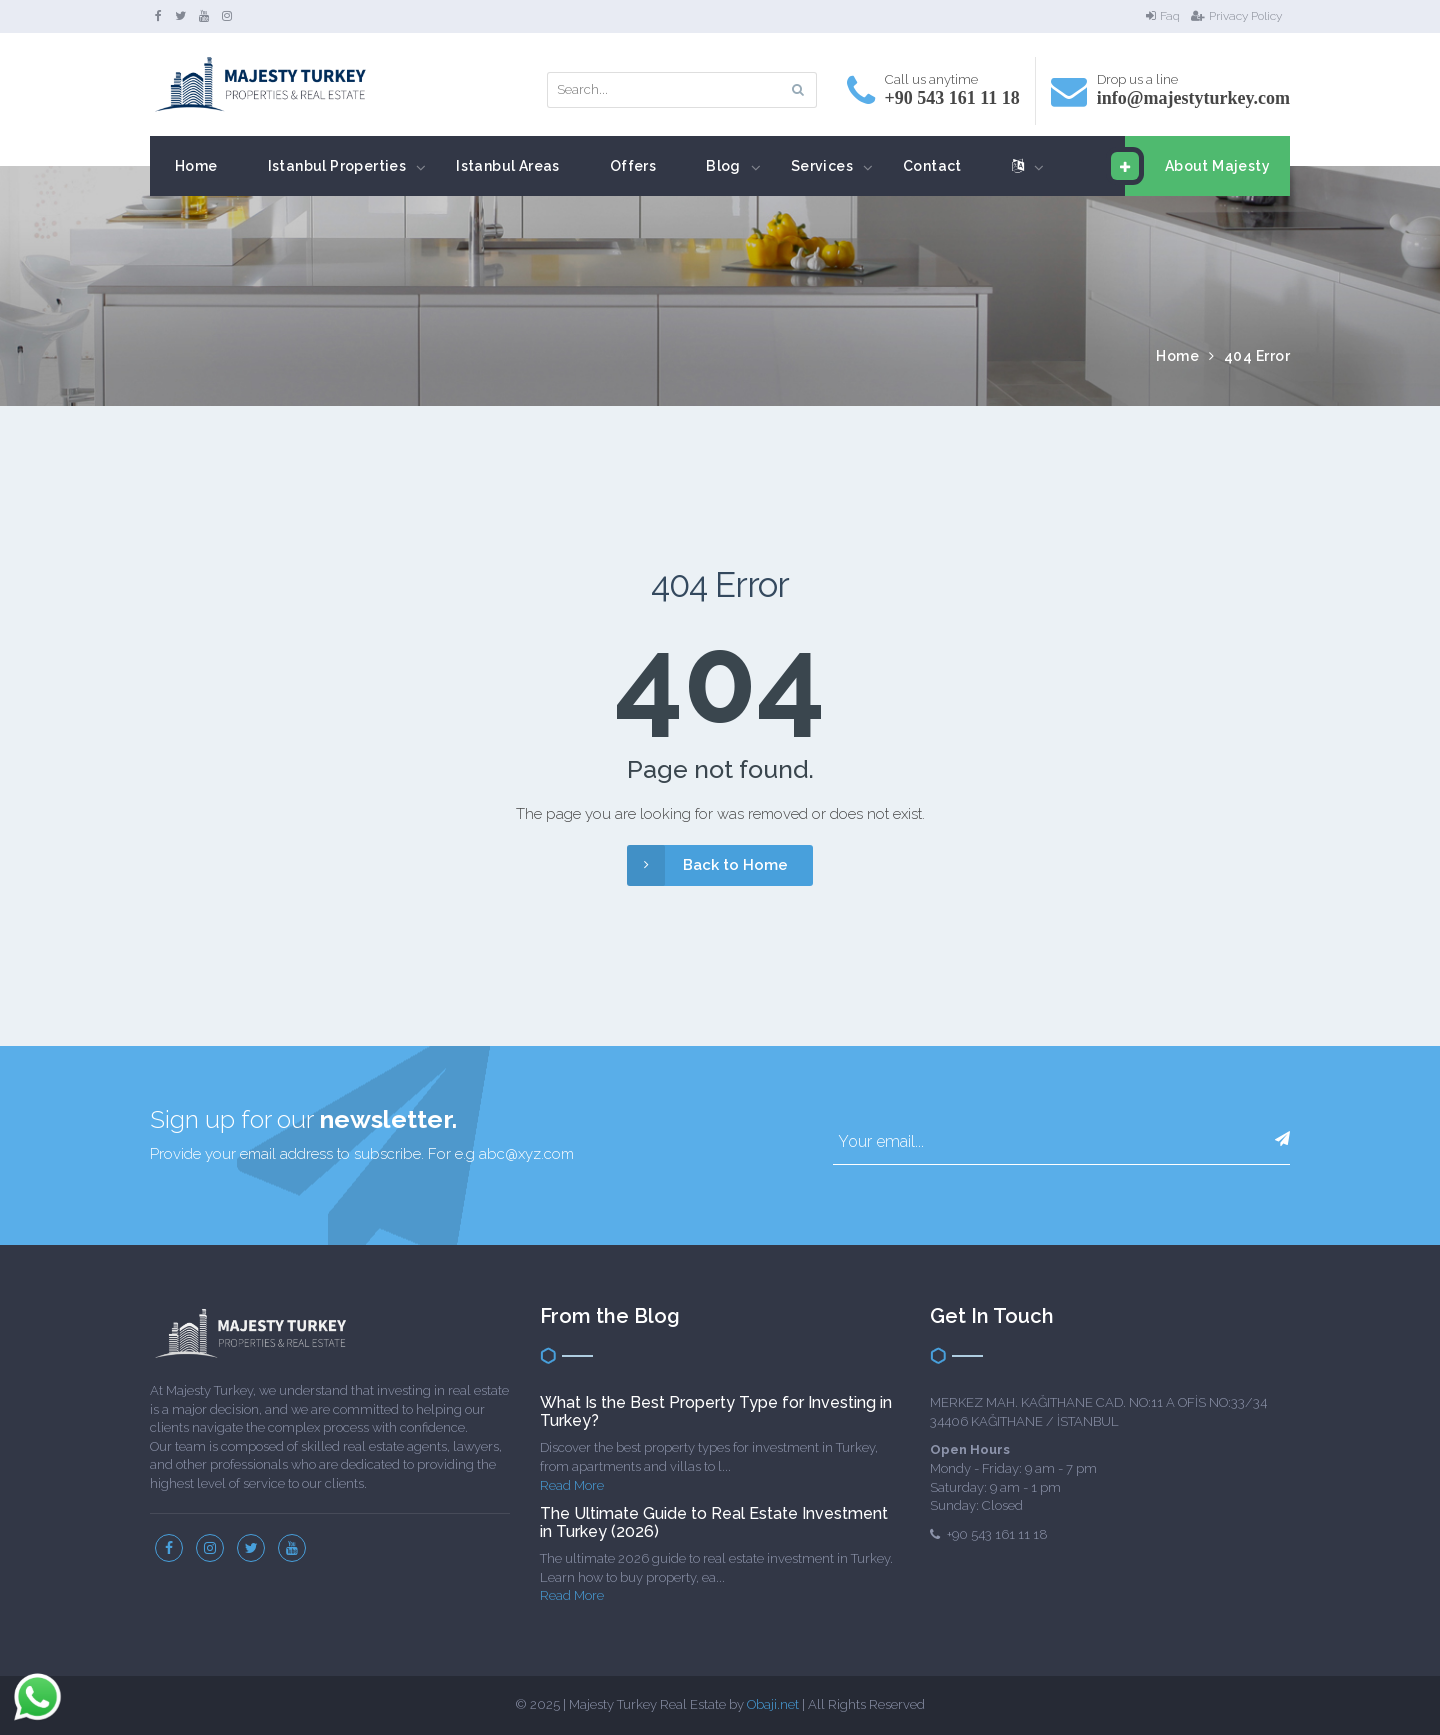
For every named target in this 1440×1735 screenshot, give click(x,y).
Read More (572, 1485)
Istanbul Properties (337, 166)
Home (196, 166)
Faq (1163, 16)
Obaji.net (773, 1704)
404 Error (1257, 356)
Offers (633, 166)
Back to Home (707, 865)
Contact (932, 166)
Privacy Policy (1236, 16)
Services (822, 166)
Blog (723, 166)
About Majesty (1197, 166)
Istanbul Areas (508, 166)
